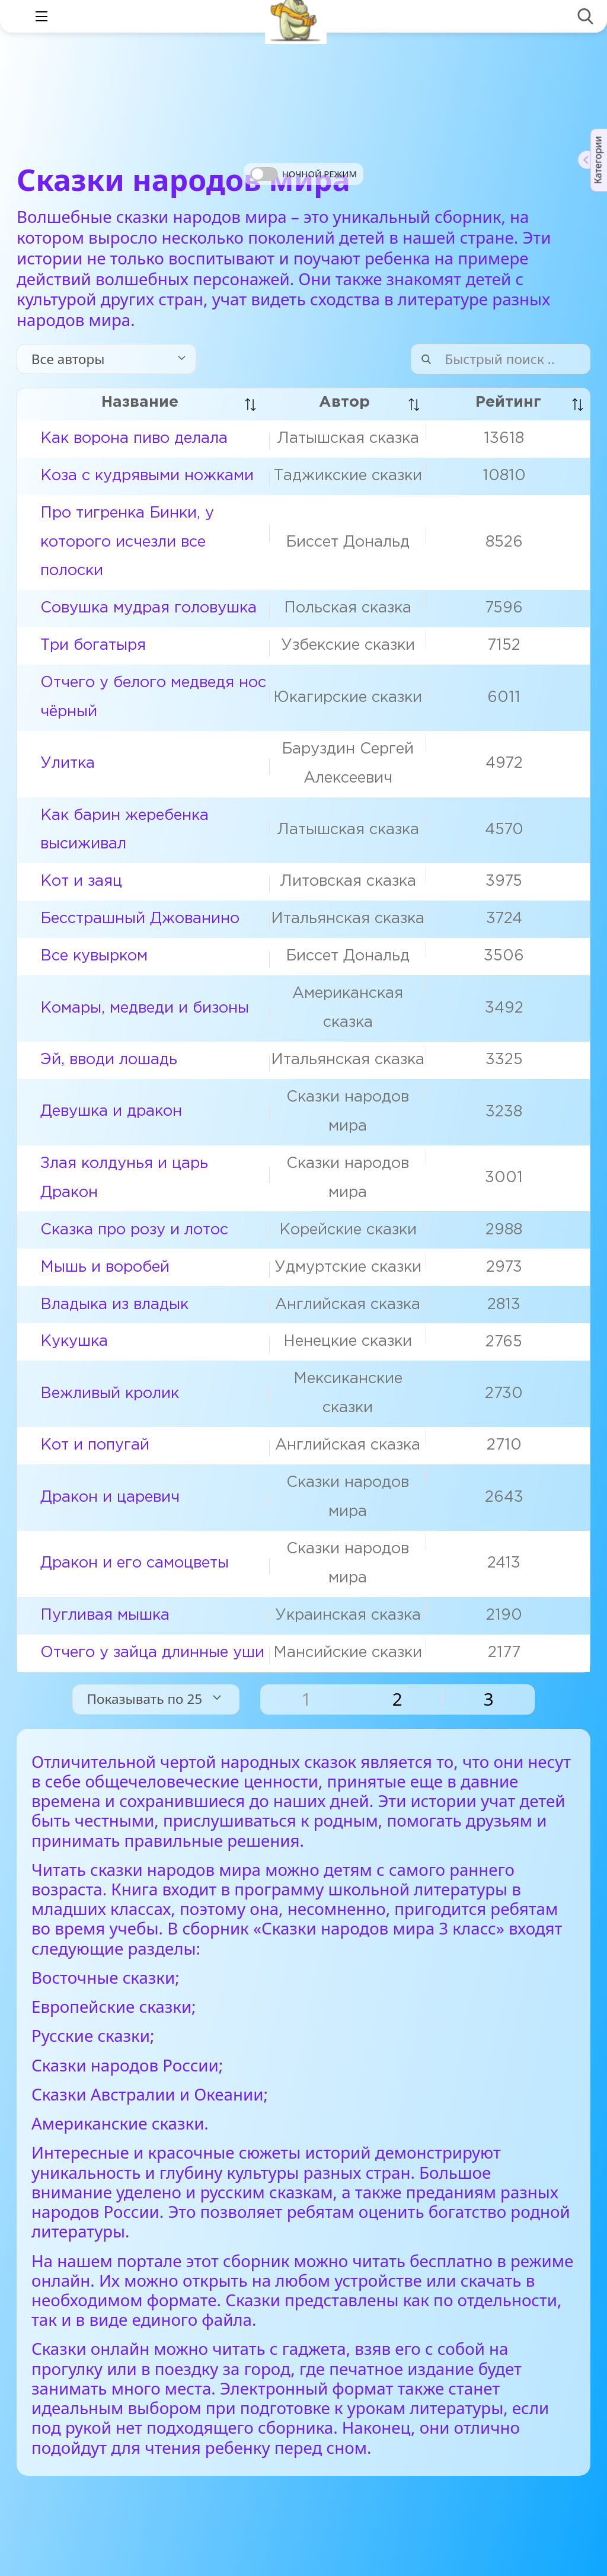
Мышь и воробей (105, 1267)
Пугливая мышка (105, 1615)
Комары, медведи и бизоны (144, 1008)
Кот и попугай (94, 1445)
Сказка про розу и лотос (134, 1230)
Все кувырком (94, 956)
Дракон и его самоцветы (134, 1563)
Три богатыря (93, 645)
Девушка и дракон (111, 1111)
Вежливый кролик (109, 1393)
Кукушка (74, 1341)
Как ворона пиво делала (134, 438)
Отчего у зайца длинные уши (152, 1652)
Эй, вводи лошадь (108, 1060)
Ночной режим (319, 174)
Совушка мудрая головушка (148, 608)
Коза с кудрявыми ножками (147, 476)
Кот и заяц (81, 881)
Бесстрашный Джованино (139, 918)
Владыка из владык (114, 1304)
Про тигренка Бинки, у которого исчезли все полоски (127, 542)
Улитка (67, 763)
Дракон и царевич (110, 1497)
